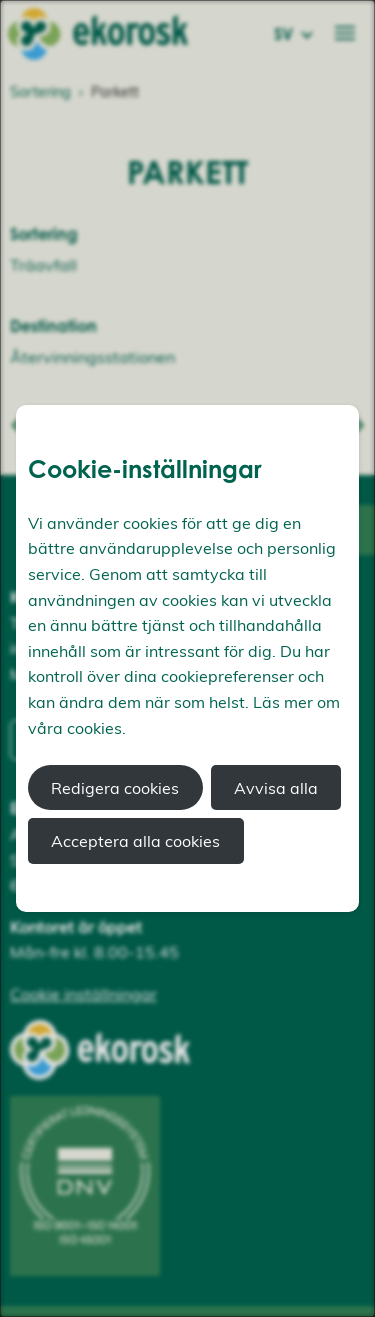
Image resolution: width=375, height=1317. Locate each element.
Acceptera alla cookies (135, 841)
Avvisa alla (276, 788)
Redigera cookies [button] (115, 788)
